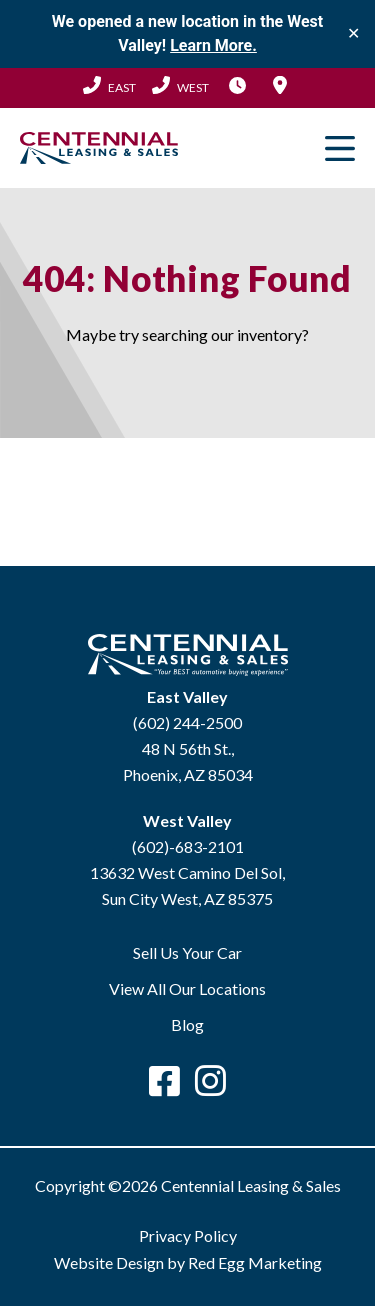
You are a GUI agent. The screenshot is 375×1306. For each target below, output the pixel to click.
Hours (238, 85)
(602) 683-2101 (180, 85)
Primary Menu (340, 148)
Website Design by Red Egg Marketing (188, 1262)
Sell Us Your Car (187, 952)
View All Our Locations (187, 988)
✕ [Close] (353, 34)
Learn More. (213, 45)
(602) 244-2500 (109, 85)
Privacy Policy (188, 1235)
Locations (280, 85)
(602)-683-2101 (188, 846)
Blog (187, 1024)
